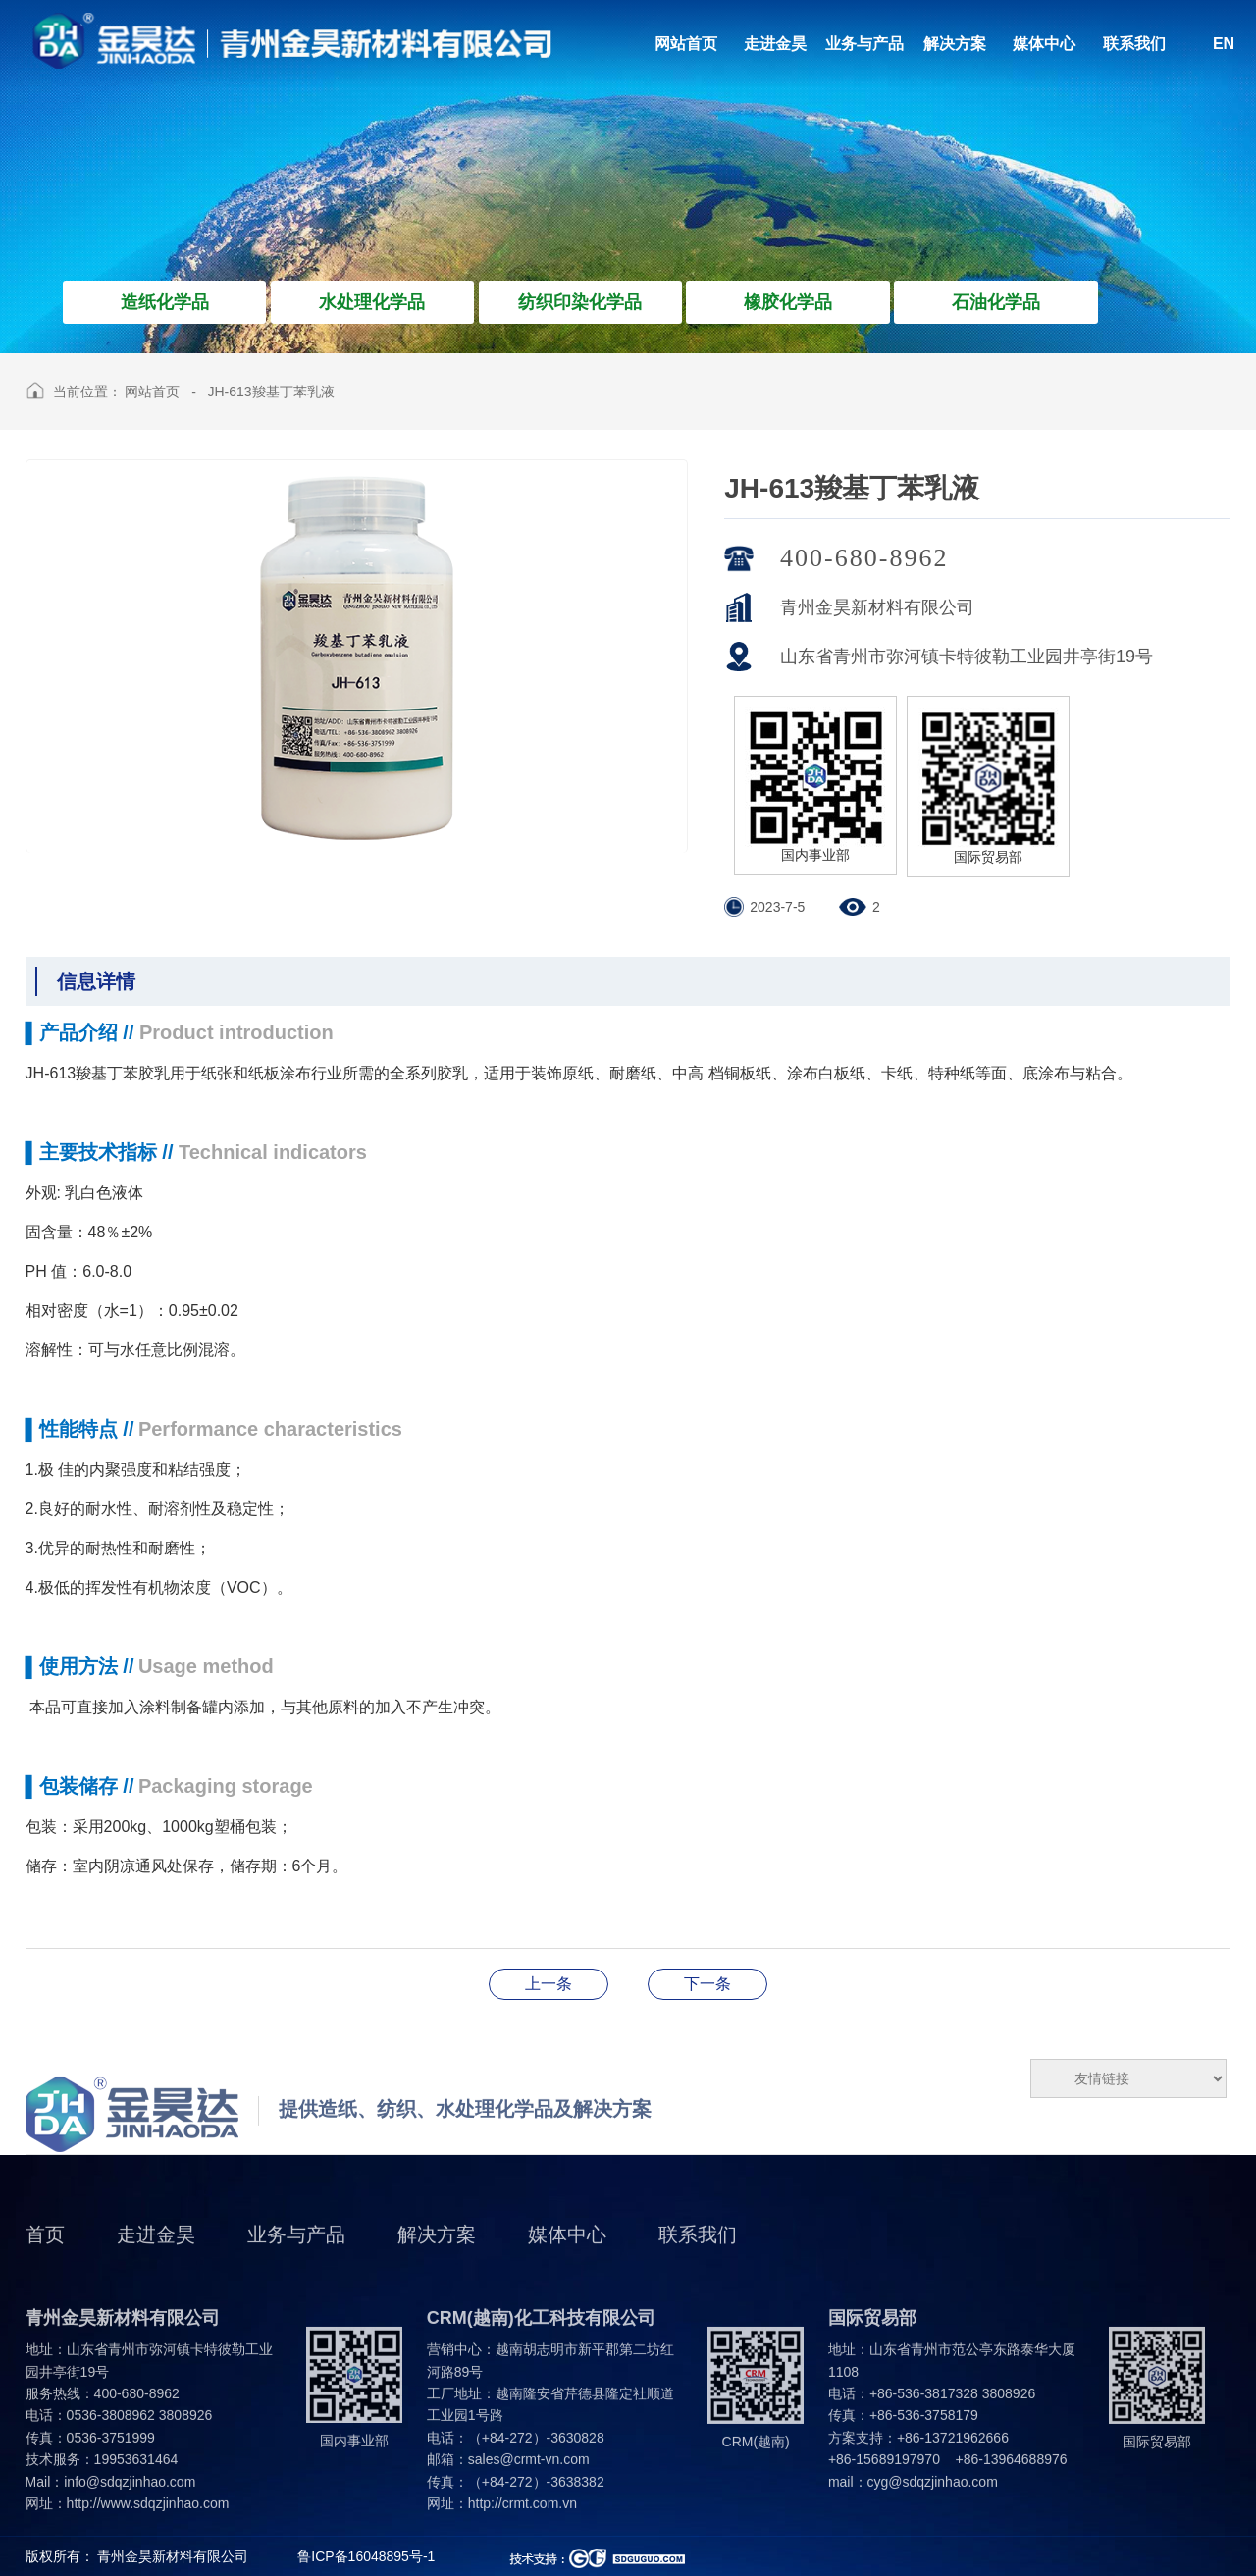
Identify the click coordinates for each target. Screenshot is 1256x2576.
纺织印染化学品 (580, 302)
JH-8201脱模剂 (548, 1983)
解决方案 (436, 2264)
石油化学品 (996, 302)
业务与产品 (296, 2264)
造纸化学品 (165, 302)
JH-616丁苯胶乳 (707, 1983)
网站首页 (152, 391)
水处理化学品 (372, 302)
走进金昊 (156, 2264)
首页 (45, 2264)
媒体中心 (567, 2264)
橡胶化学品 (788, 302)
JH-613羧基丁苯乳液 (270, 391)
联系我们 (697, 2264)
